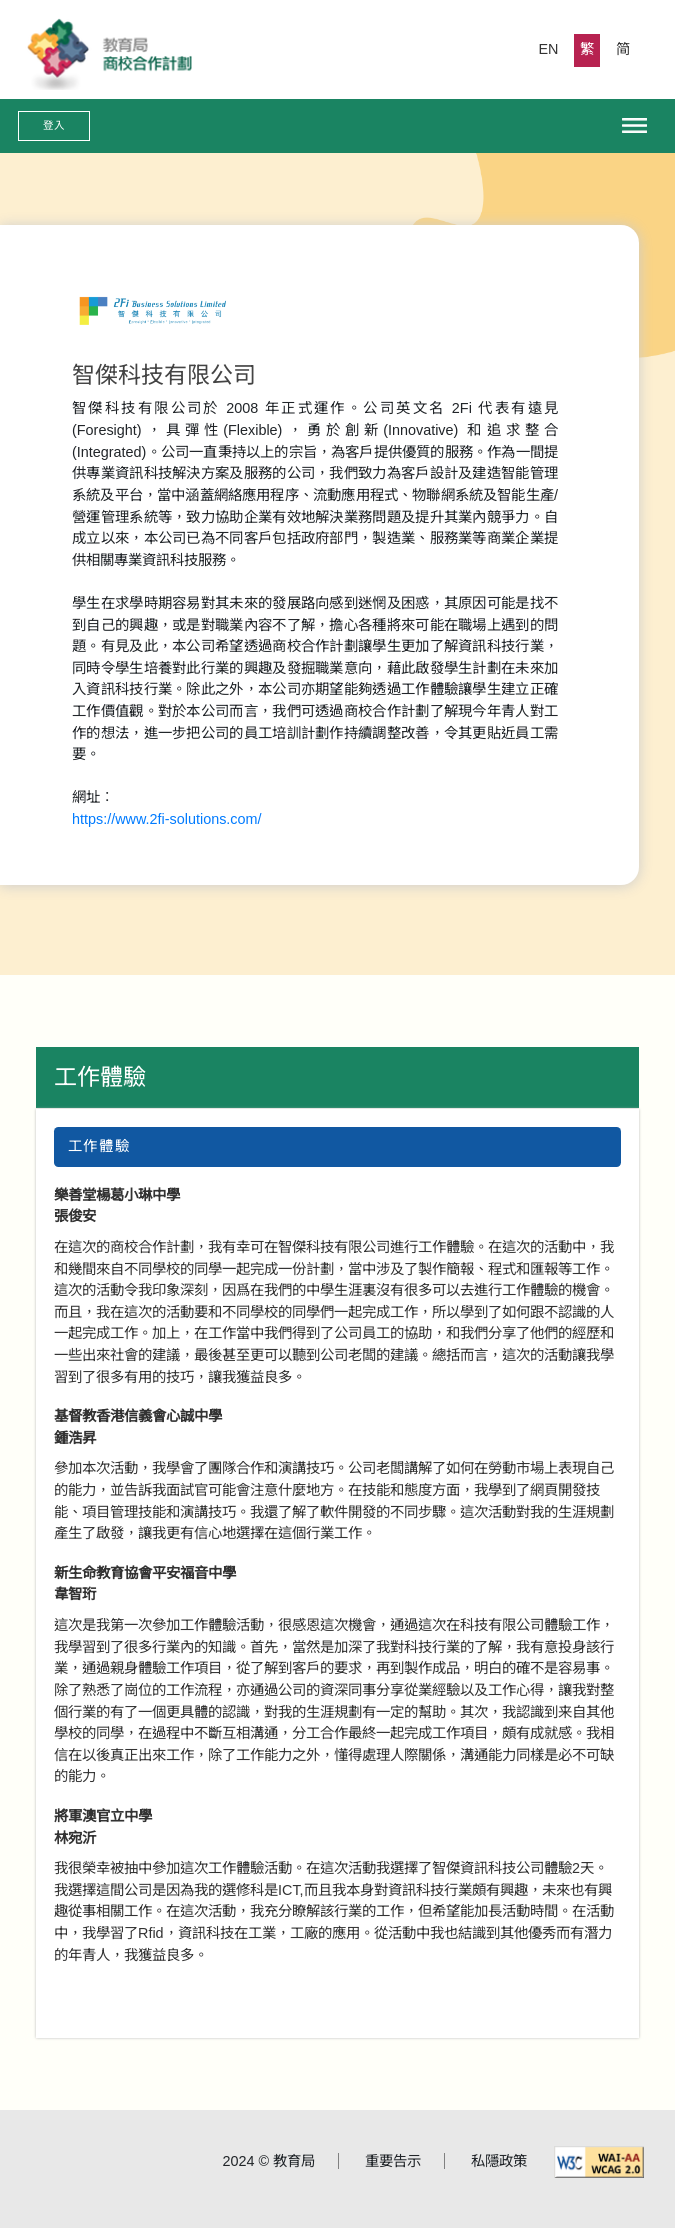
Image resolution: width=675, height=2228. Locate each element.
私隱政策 (499, 2161)
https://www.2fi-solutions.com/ (167, 819)
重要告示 (393, 2161)
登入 (54, 125)
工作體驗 (100, 1077)
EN (549, 49)
